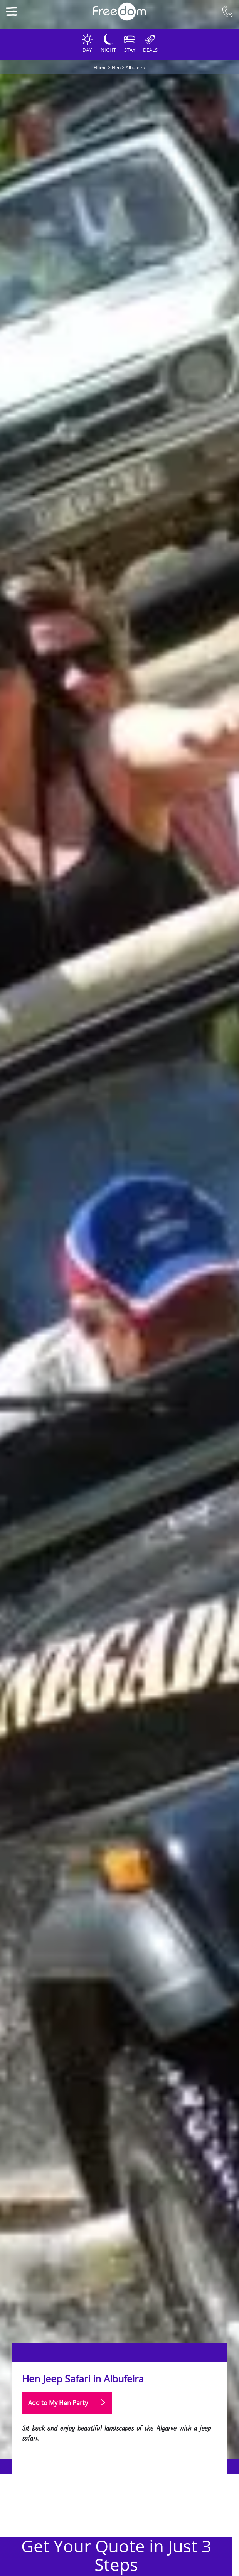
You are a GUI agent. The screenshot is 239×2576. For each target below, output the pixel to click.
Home (100, 67)
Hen (116, 67)
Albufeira (135, 67)
